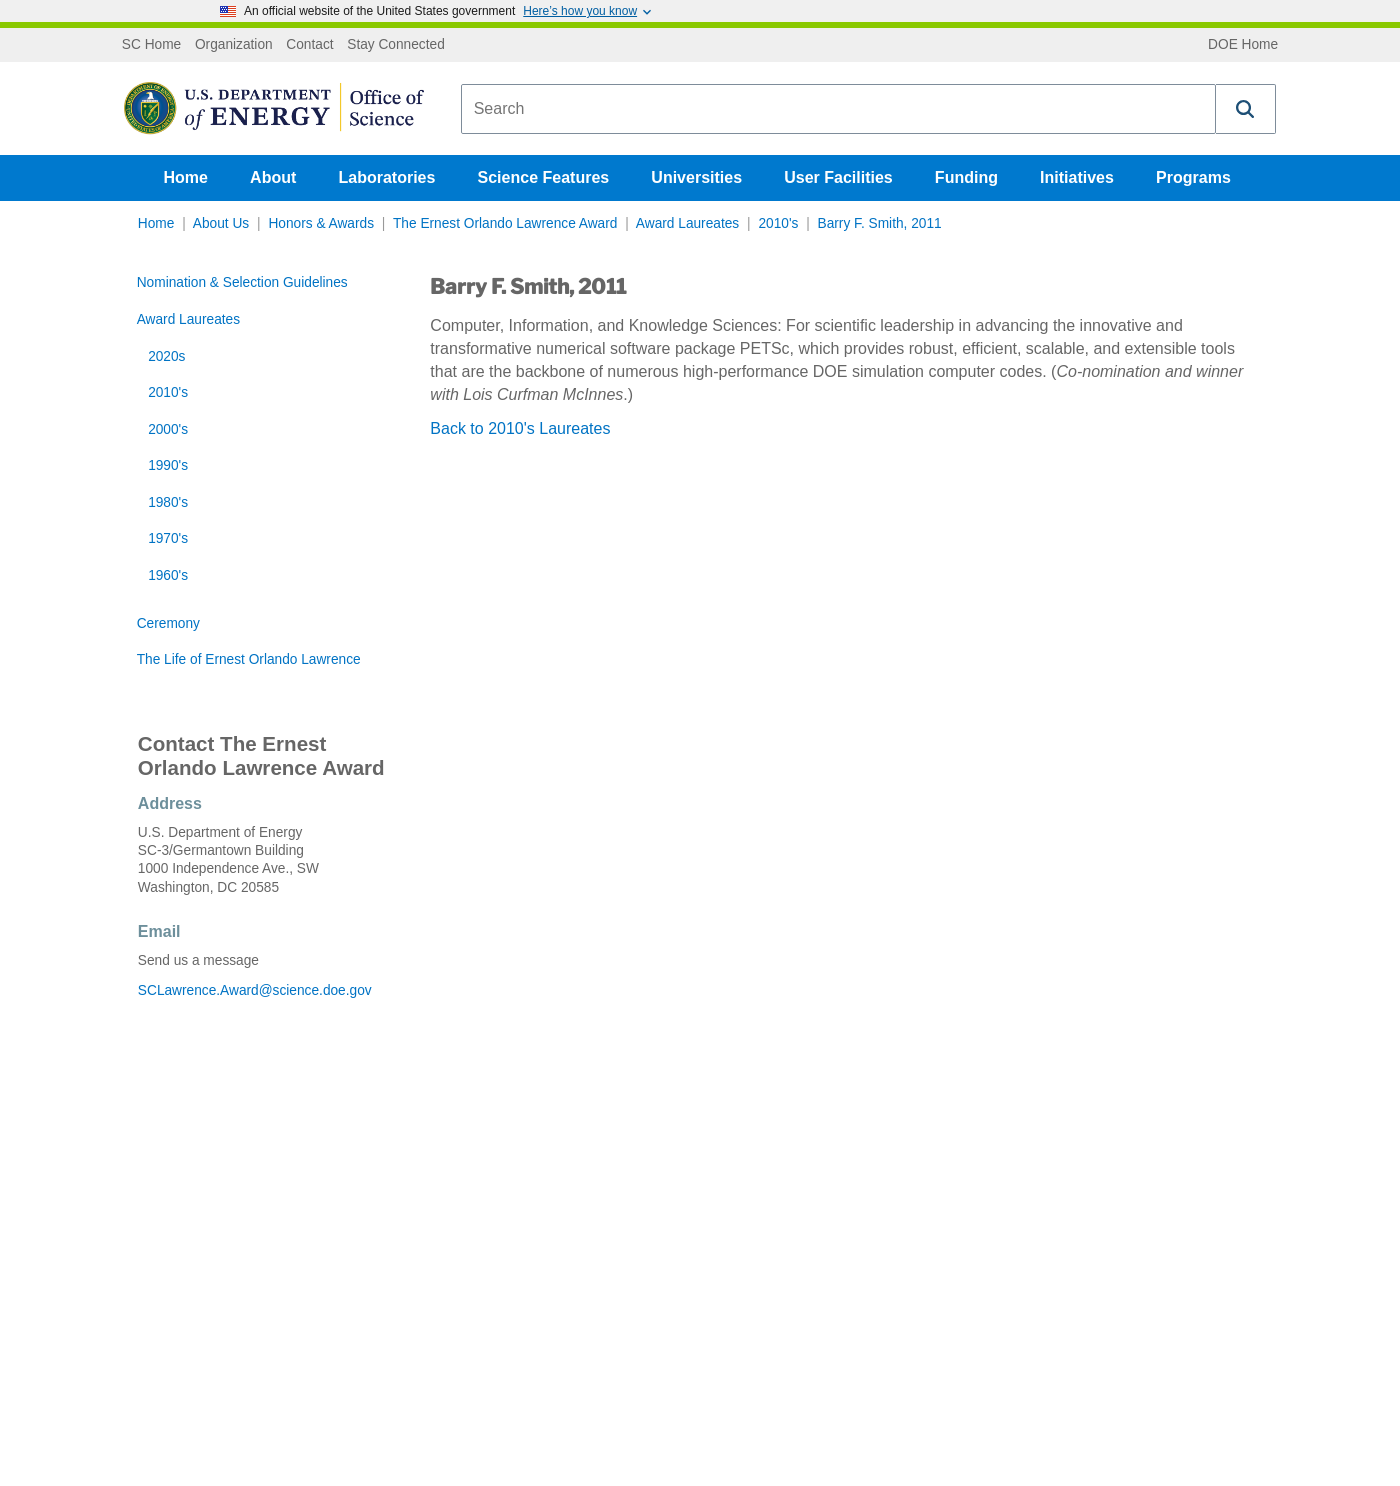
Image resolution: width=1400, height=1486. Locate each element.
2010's (778, 223)
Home (186, 177)
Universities (696, 177)
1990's (168, 465)
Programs (1193, 177)
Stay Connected (396, 45)
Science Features (544, 177)
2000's (168, 429)
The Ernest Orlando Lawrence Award (505, 223)
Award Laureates (687, 223)
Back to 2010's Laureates (520, 428)
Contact (309, 45)
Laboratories (386, 177)
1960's (168, 575)
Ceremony (168, 623)
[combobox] (838, 109)
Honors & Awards (321, 223)
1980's (168, 502)
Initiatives (1077, 177)
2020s (166, 356)
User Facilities (838, 177)
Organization (234, 45)
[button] (1246, 109)
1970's (168, 538)
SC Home (151, 45)
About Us (221, 223)
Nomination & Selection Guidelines (242, 282)
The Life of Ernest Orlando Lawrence (249, 659)
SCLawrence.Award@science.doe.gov (255, 990)
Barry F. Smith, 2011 (880, 223)
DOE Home (1243, 45)
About (273, 177)
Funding (966, 177)
